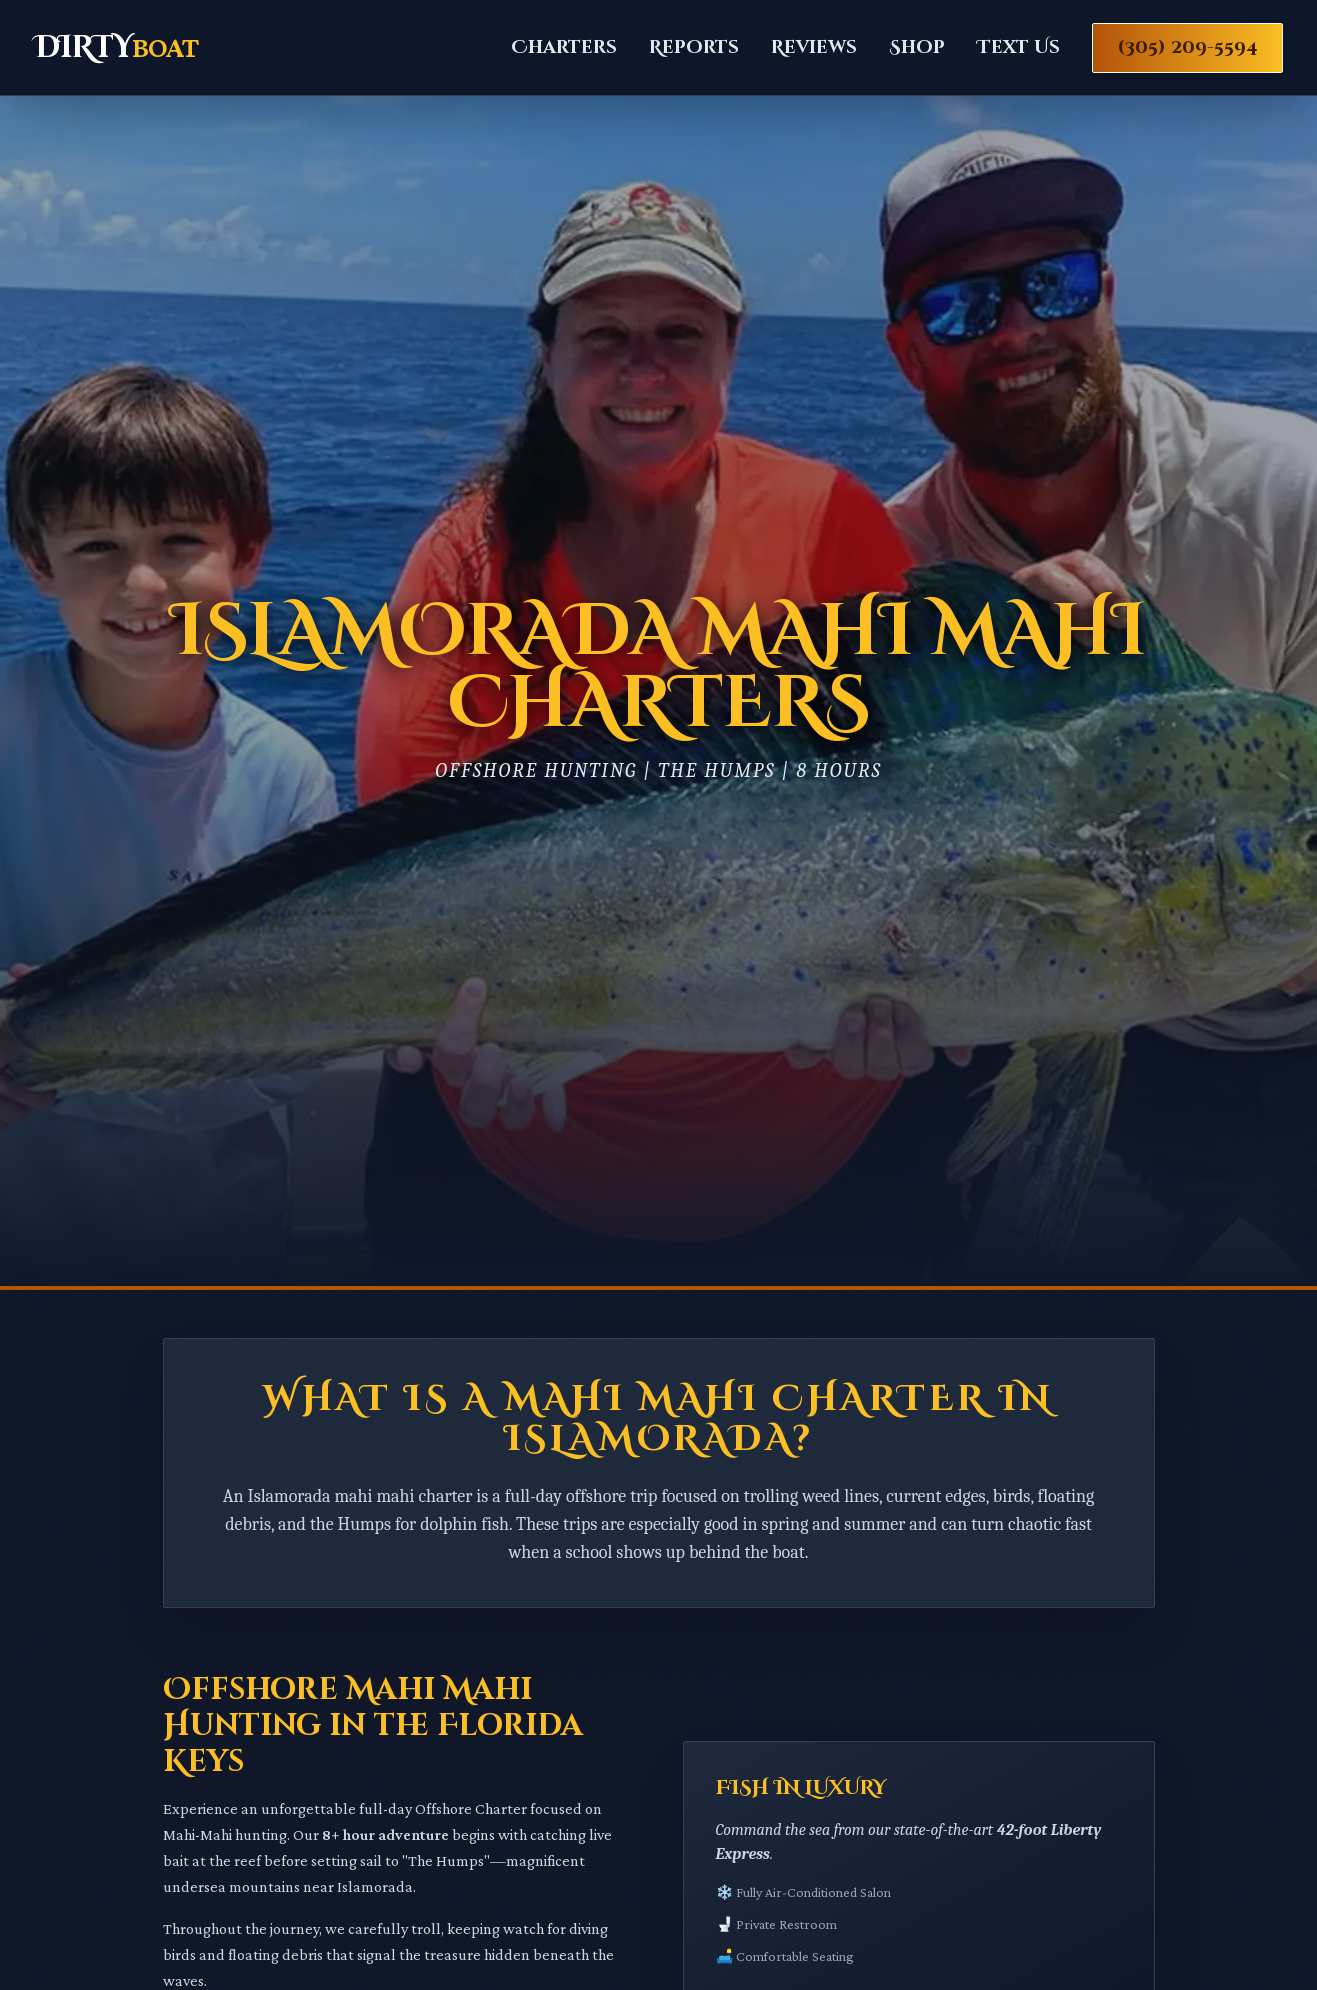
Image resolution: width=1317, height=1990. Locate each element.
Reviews (814, 47)
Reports (694, 47)
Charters (564, 47)
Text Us (1018, 47)
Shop (917, 47)
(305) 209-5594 (1187, 47)
